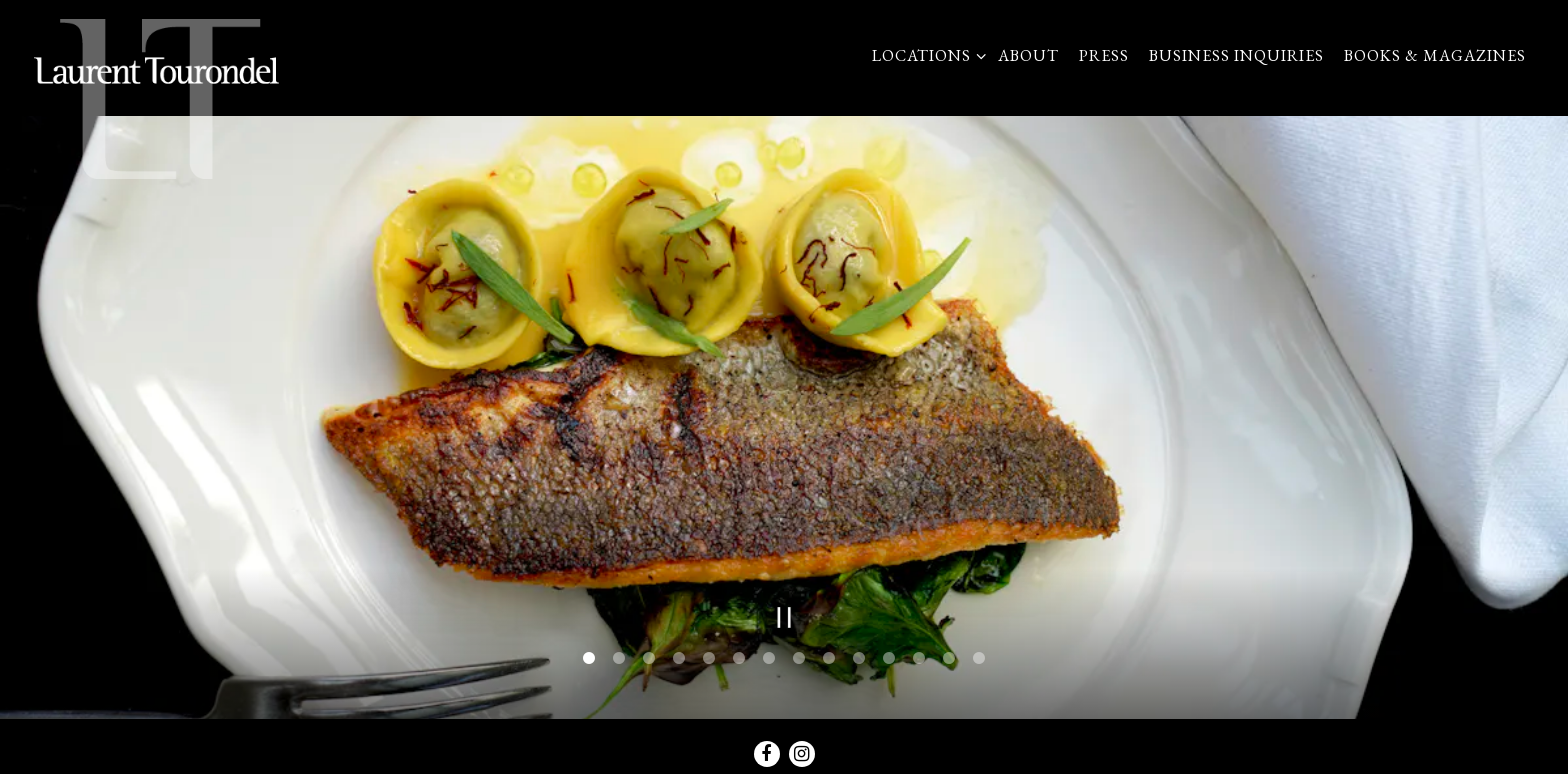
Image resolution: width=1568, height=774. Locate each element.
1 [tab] (589, 654)
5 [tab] (709, 654)
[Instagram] (802, 749)
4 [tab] (679, 654)
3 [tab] (649, 654)
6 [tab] (739, 654)
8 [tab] (799, 654)
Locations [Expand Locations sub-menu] (925, 55)
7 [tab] (769, 654)
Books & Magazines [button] (1435, 55)
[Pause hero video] (784, 612)
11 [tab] (889, 654)
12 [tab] (919, 654)
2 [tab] (619, 654)
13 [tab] (949, 654)
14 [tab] (979, 654)
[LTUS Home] (156, 98)
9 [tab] (829, 654)
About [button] (1028, 55)
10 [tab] (859, 654)
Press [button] (1104, 55)
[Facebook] (767, 749)
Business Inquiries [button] (1236, 55)
